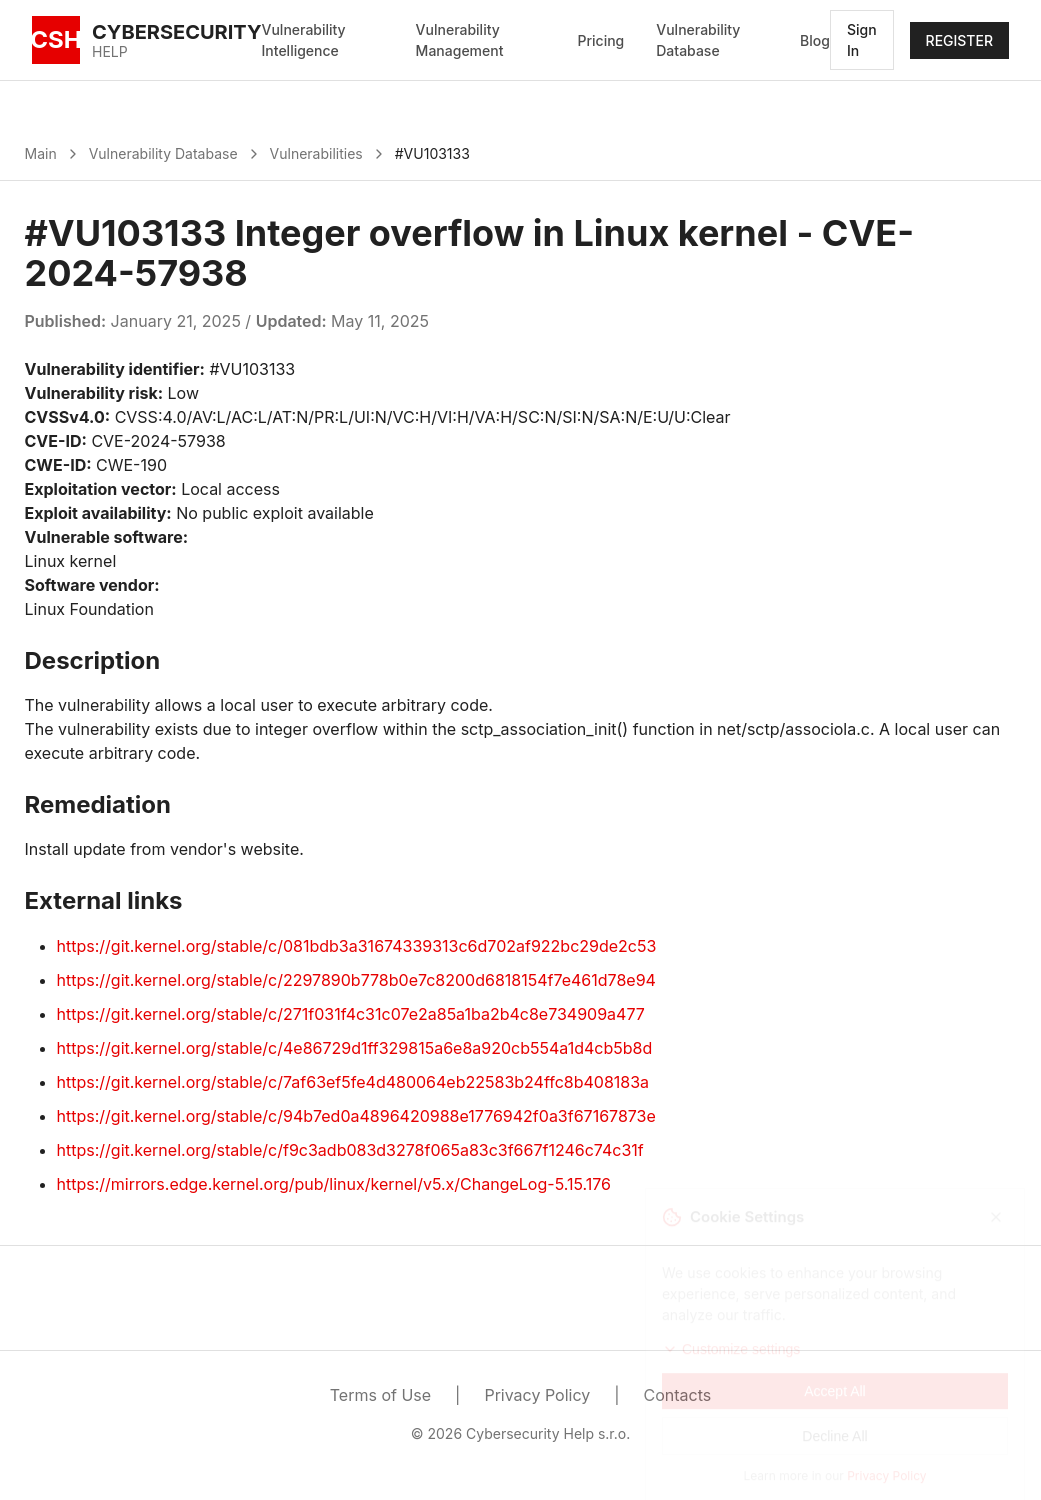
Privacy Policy (537, 1395)
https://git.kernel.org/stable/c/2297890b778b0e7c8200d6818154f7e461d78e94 (356, 980)
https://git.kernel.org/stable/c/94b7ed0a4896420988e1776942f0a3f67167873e (356, 1116)
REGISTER (959, 40)
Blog (815, 40)
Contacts (678, 1395)
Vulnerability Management (460, 40)
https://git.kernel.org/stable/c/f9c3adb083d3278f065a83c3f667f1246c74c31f (350, 1150)
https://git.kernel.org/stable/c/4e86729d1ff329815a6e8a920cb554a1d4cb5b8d (355, 1048)
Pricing (601, 40)
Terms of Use (380, 1395)
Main (41, 153)
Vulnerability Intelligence (304, 40)
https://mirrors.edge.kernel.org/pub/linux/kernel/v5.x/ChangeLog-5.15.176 (334, 1184)
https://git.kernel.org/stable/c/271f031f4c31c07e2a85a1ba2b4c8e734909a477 (351, 1014)
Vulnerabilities (316, 153)
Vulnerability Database (698, 40)
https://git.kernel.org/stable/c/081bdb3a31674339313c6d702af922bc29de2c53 (357, 946)
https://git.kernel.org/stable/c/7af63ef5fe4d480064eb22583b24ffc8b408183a (353, 1082)
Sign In (862, 40)
